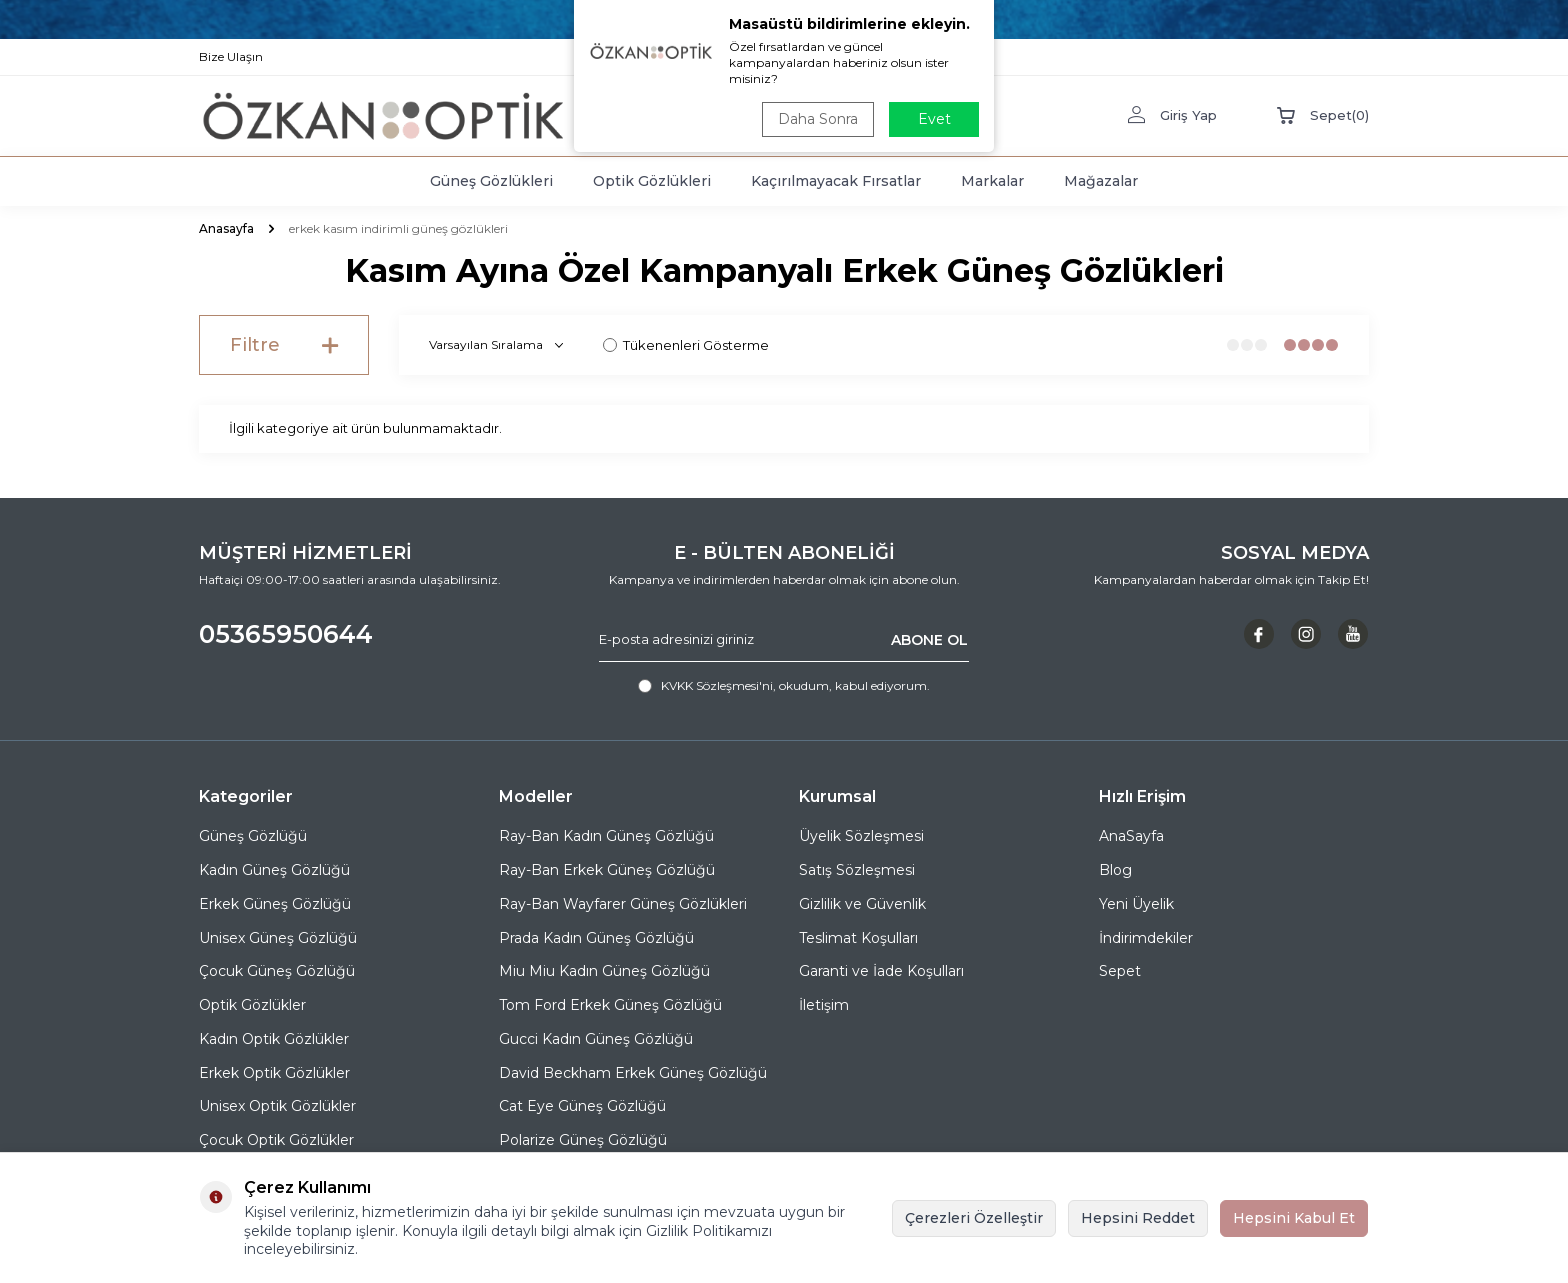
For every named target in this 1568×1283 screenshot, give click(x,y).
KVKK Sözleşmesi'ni (717, 685)
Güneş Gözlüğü (253, 836)
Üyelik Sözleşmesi (861, 836)
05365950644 (286, 634)
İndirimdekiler (1146, 938)
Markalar (992, 181)
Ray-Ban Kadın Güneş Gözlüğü (606, 836)
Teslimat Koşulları (858, 938)
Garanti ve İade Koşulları (881, 971)
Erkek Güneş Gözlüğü (275, 904)
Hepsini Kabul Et (1294, 1218)
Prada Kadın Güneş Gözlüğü (596, 938)
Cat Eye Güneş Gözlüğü (582, 1106)
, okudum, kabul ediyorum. (784, 686)
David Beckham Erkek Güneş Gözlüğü (633, 1073)
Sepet (1120, 971)
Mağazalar (1101, 181)
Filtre (284, 345)
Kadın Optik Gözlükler (274, 1039)
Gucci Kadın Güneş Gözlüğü (596, 1039)
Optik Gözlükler (252, 1005)
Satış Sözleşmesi (857, 870)
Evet (934, 119)
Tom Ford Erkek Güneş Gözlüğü (610, 1005)
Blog (1115, 870)
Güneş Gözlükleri (491, 181)
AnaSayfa (1131, 836)
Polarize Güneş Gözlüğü (583, 1140)
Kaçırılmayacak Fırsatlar (836, 181)
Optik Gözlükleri (652, 181)
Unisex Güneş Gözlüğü (278, 938)
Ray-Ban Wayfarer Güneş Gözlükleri (623, 904)
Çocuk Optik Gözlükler (276, 1140)
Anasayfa (226, 228)
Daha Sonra (818, 119)
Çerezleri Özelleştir (974, 1218)
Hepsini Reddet (1138, 1218)
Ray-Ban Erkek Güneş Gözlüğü (607, 870)
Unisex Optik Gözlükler (277, 1106)
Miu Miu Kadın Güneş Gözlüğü (604, 971)
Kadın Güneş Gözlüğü (274, 870)
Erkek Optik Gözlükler (274, 1073)
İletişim (824, 1005)
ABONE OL (929, 640)
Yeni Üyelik (1136, 904)
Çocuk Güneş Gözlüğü (277, 971)
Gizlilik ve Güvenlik (862, 904)
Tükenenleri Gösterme (686, 345)
